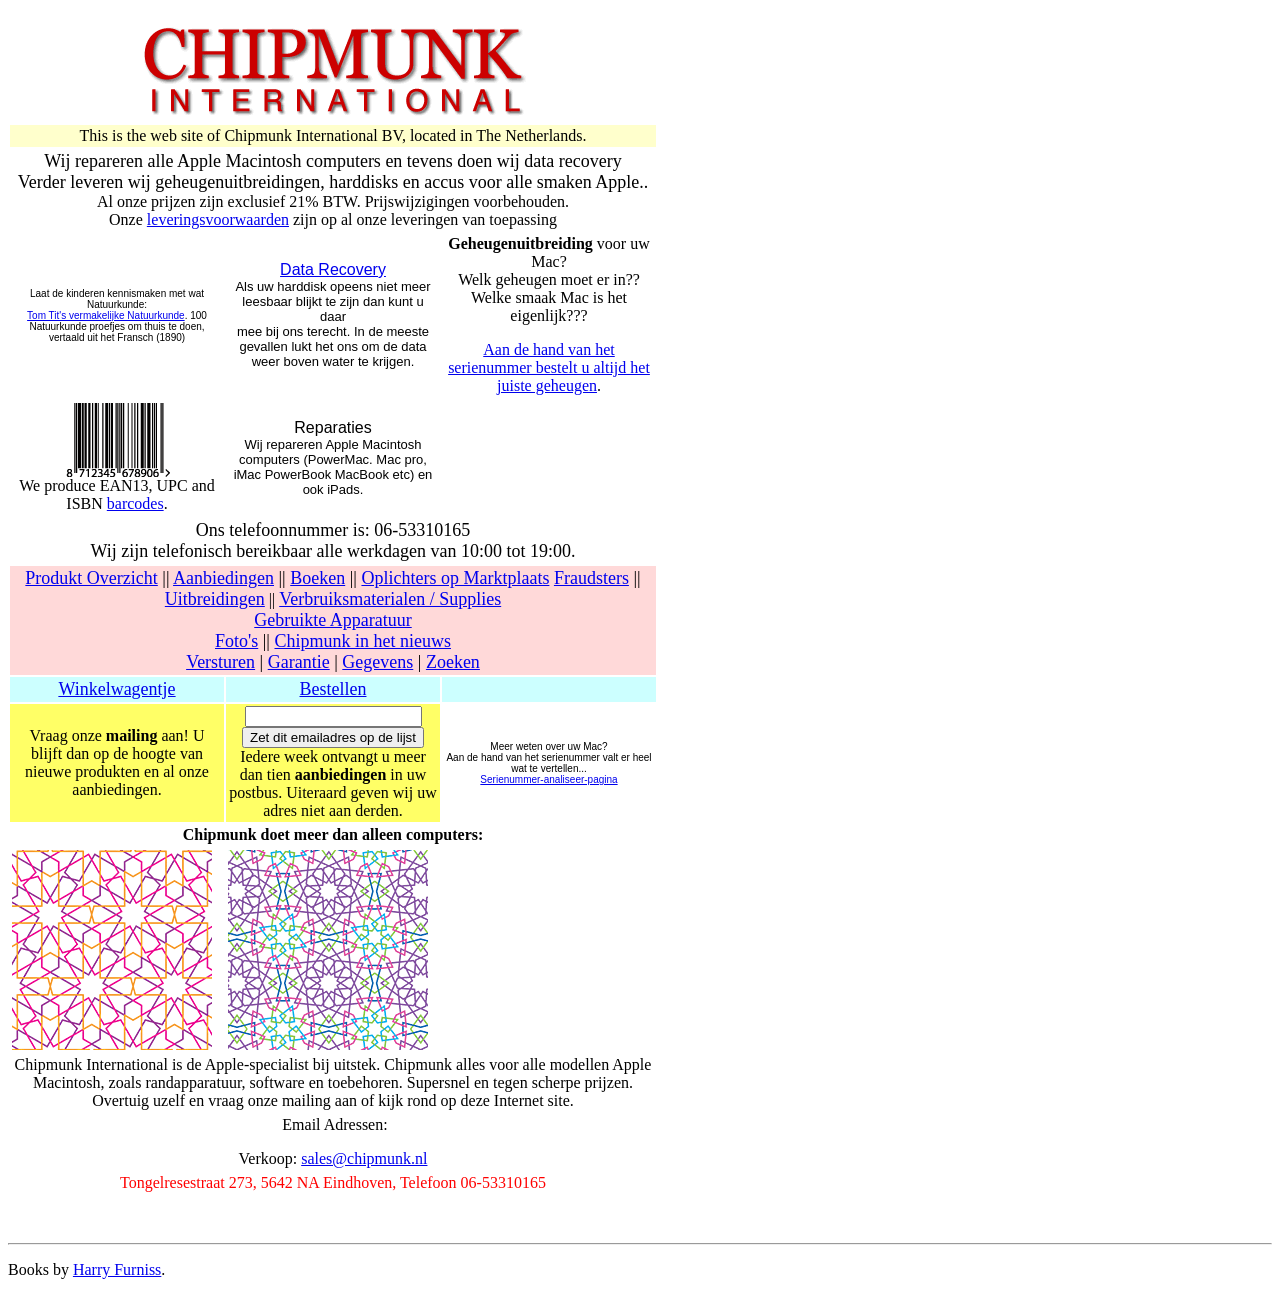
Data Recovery (333, 269)
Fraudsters (591, 578)
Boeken (317, 578)
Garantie (299, 662)
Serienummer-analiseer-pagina (548, 779)
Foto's (236, 641)
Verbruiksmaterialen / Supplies (390, 599)
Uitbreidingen (215, 599)
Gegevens (377, 662)
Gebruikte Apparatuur (332, 620)
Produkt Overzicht (91, 578)
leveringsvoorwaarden (218, 219)
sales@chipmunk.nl (364, 1158)
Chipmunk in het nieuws (362, 641)
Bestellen (333, 689)
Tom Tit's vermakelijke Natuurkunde (106, 315)
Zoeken (453, 662)
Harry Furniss (117, 1269)
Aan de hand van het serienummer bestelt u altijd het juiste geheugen (549, 367)
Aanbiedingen (223, 578)
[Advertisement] (372, 1219)
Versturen (220, 662)
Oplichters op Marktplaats (455, 578)
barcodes (135, 503)
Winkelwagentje (116, 689)
